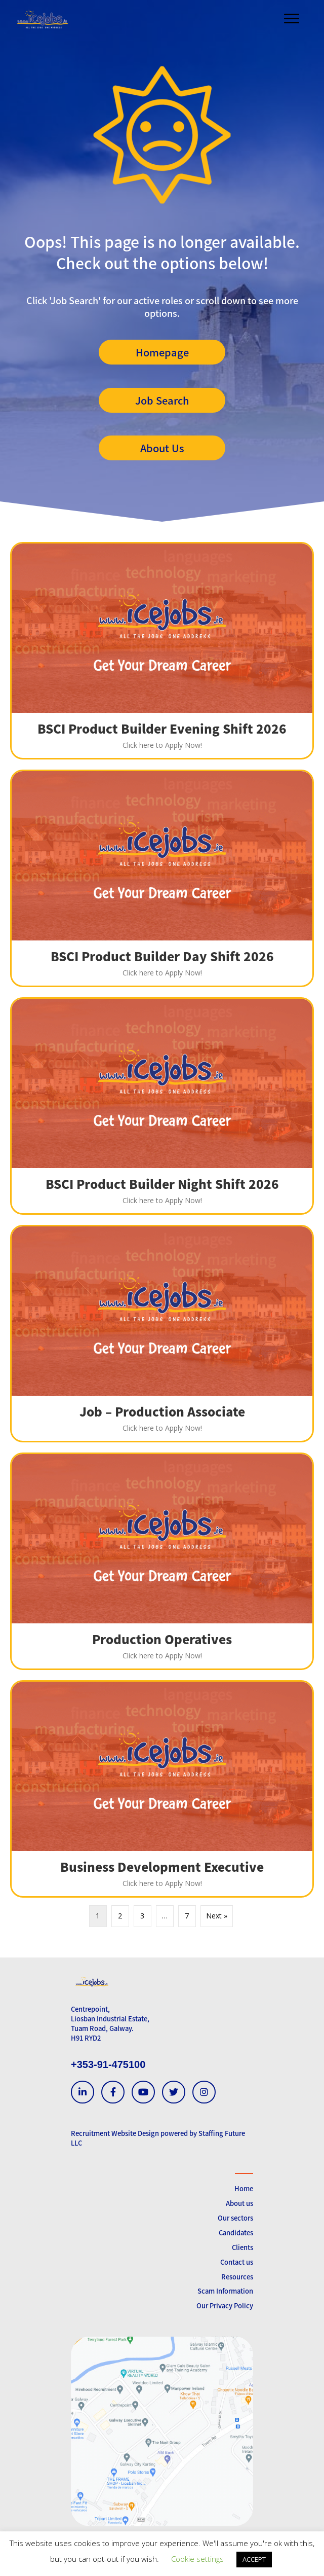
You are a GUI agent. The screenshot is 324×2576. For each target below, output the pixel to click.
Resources (237, 2276)
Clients (242, 2247)
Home (243, 2188)
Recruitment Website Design (115, 2133)
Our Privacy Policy (224, 2305)
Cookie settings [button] (197, 2559)
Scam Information (225, 2291)
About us (239, 2203)
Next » (216, 1915)
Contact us (236, 2262)
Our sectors (235, 2218)
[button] (162, 352)
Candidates (236, 2232)
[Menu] (291, 18)
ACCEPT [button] (254, 2559)
